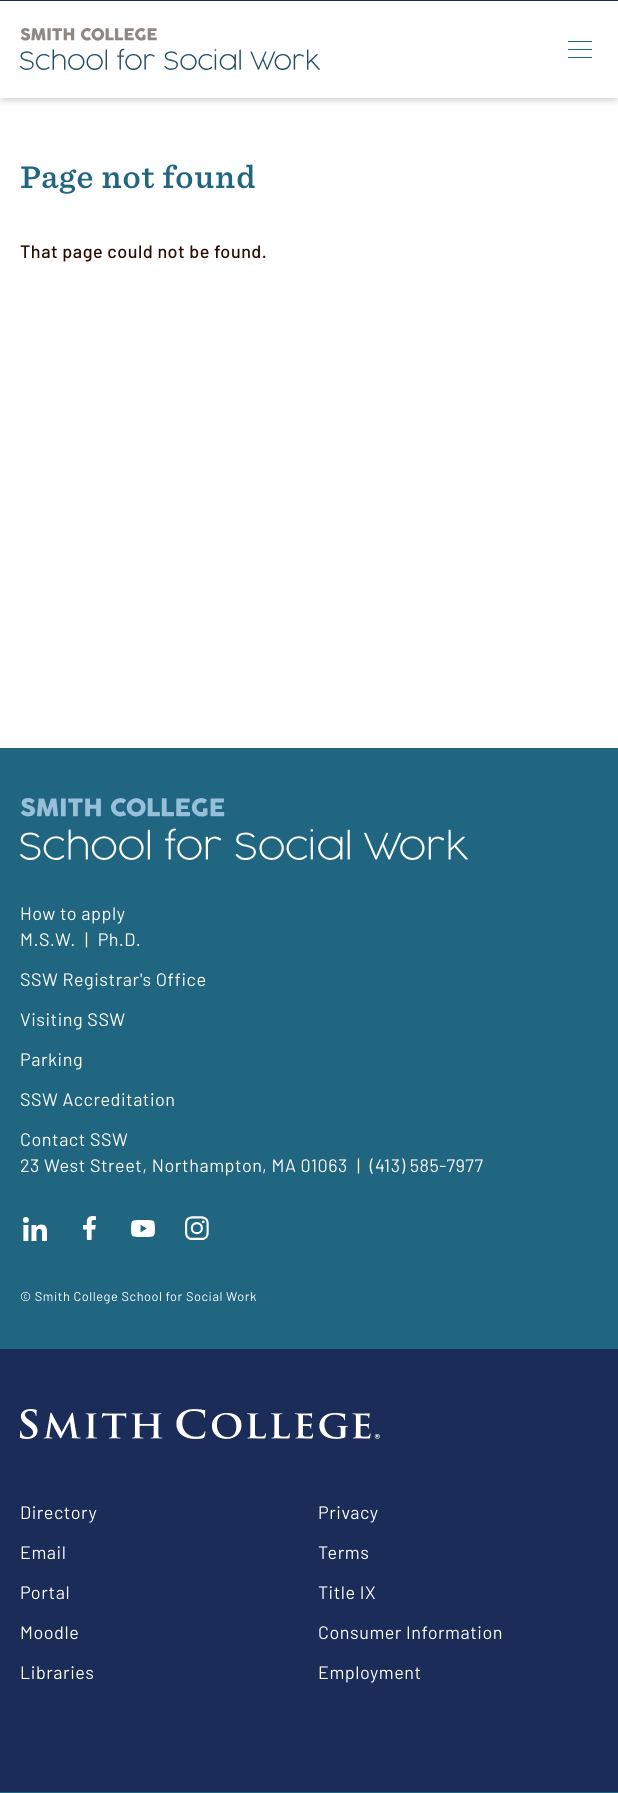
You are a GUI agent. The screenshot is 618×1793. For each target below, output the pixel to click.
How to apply (72, 913)
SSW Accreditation (98, 1099)
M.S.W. (48, 939)
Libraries (57, 1672)
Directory (58, 1512)
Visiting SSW (73, 1019)
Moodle (49, 1632)
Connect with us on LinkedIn (35, 1228)
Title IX (347, 1592)
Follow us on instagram (197, 1228)
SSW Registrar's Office (113, 979)
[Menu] (580, 49)
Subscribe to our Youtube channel (143, 1228)
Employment (370, 1672)
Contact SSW (74, 1139)
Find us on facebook (89, 1228)
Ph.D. (120, 939)
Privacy (348, 1512)
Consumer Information (410, 1632)
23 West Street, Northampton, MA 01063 (184, 1165)
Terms (343, 1552)
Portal (45, 1592)
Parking (51, 1059)
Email (43, 1552)
